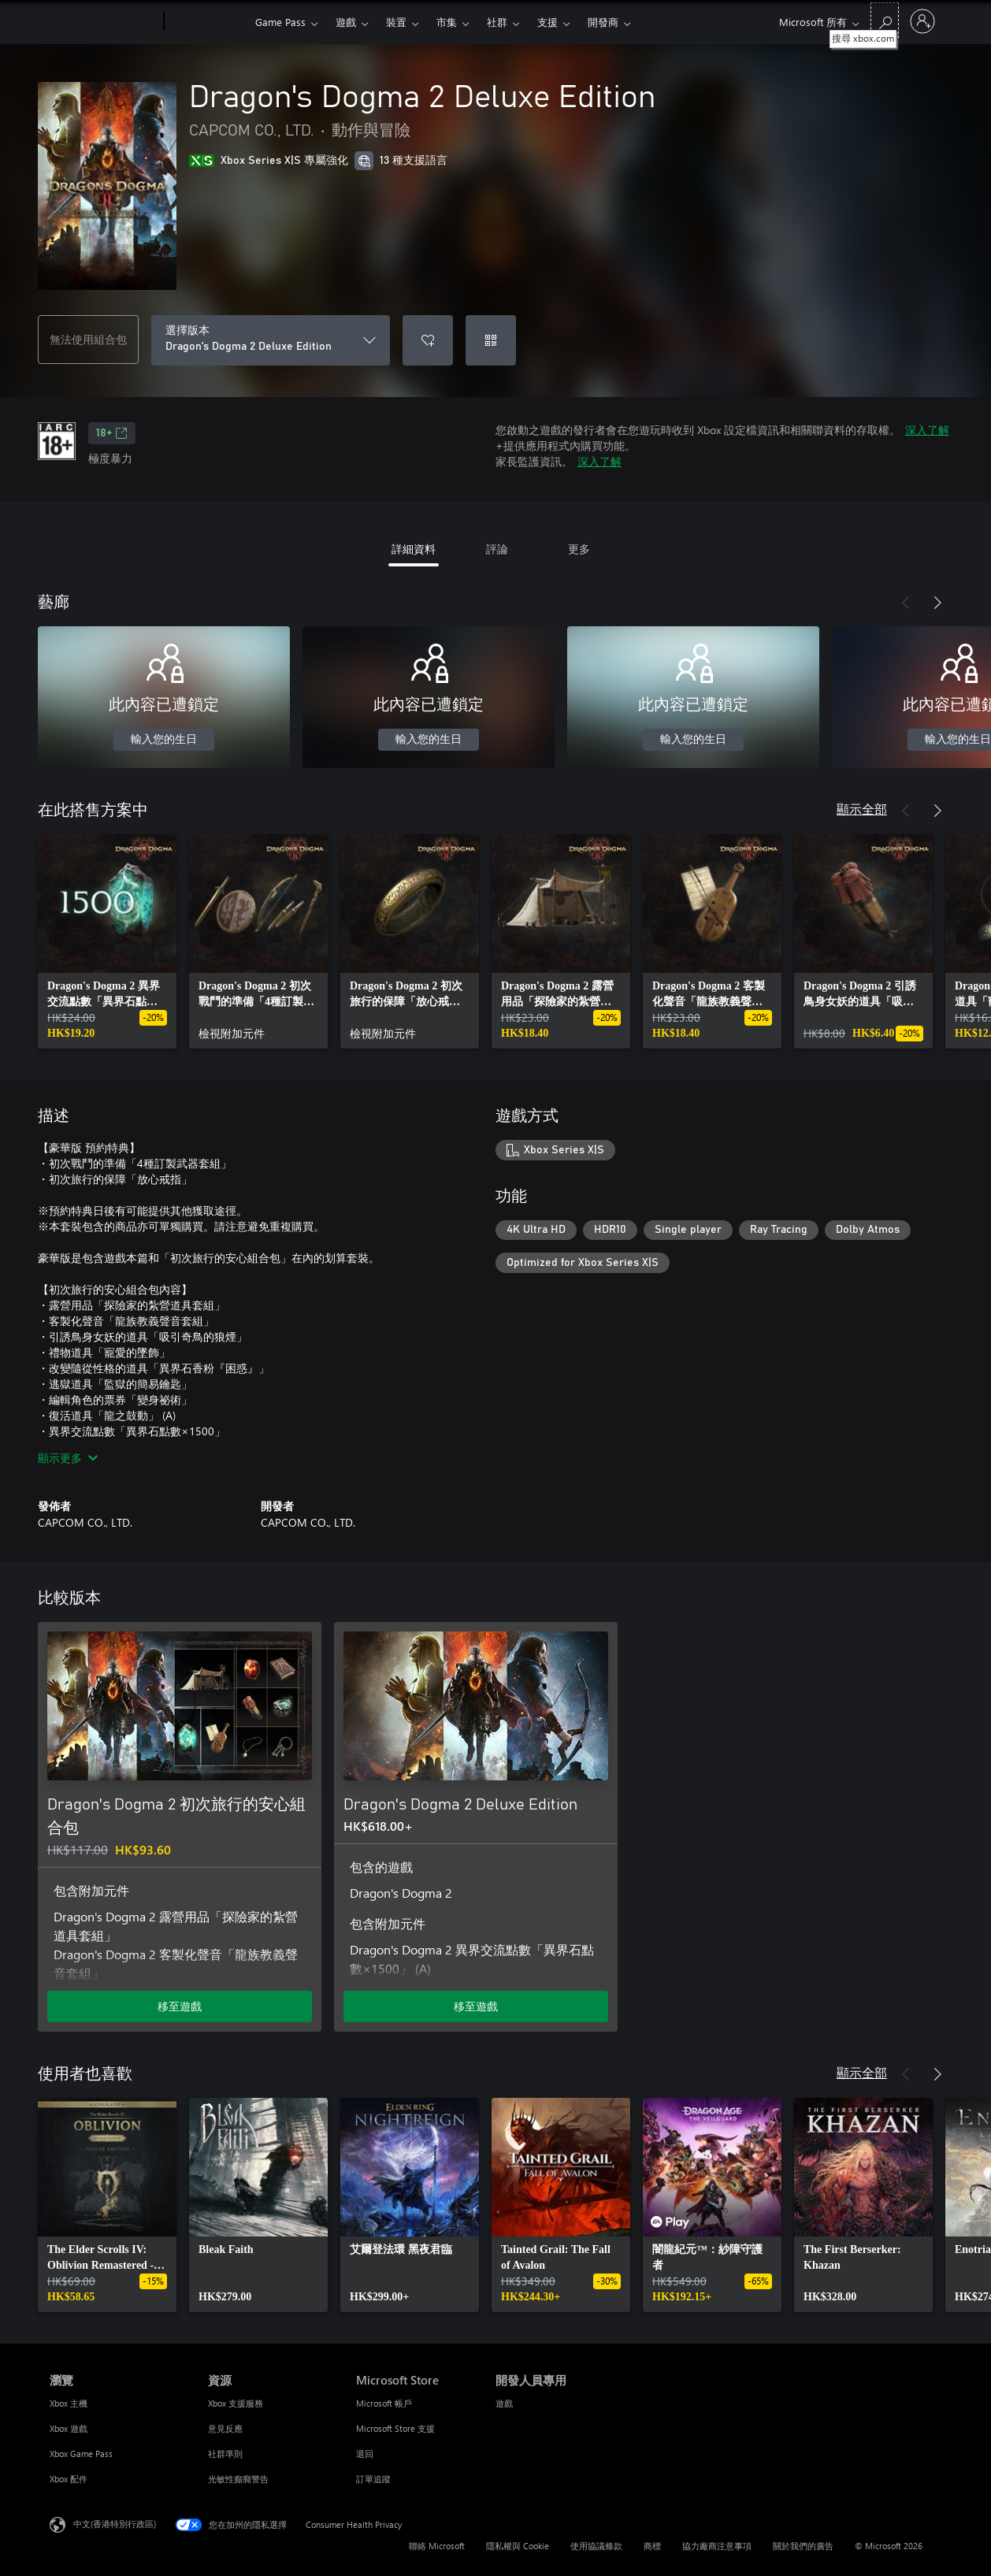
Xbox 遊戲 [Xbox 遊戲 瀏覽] (68, 2428)
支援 (547, 21)
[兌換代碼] (491, 340)
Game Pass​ (280, 21)
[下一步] (937, 603)
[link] (107, 941)
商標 (652, 2546)
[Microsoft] (104, 22)
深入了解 (927, 429)
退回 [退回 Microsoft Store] (364, 2453)
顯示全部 (862, 808)
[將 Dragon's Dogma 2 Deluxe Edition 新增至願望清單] (428, 340)
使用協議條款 (596, 2546)
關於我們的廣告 (803, 2546)
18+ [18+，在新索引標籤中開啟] (112, 433)
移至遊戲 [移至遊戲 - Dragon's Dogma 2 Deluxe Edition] (476, 2006)
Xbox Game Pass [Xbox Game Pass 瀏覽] (81, 2453)
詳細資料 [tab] (414, 548)
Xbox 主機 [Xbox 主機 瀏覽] (68, 2403)
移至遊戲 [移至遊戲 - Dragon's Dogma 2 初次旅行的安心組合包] (180, 2006)
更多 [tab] (579, 548)
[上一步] (906, 603)
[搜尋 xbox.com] (884, 20)
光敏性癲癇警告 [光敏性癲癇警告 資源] (238, 2479)
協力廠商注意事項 (717, 2546)
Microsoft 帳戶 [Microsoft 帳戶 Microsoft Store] (384, 2403)
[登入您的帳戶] (922, 21)
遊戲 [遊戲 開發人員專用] (504, 2403)
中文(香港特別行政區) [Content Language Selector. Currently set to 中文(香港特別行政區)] (114, 2523)
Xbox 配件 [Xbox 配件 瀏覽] (68, 2479)
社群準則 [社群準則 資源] (225, 2453)
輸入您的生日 (164, 739)
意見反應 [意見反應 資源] (225, 2428)
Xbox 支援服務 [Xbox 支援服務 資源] (235, 2403)
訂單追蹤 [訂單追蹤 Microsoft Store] (373, 2479)
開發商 (603, 21)
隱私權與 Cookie (517, 2546)
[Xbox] (207, 22)
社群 (497, 21)
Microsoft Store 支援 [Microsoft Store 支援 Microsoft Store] (395, 2428)
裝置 (396, 21)
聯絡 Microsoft (437, 2546)
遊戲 (346, 21)
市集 (446, 21)
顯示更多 (68, 1457)
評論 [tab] (497, 548)
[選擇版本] (270, 340)
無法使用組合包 (88, 339)
